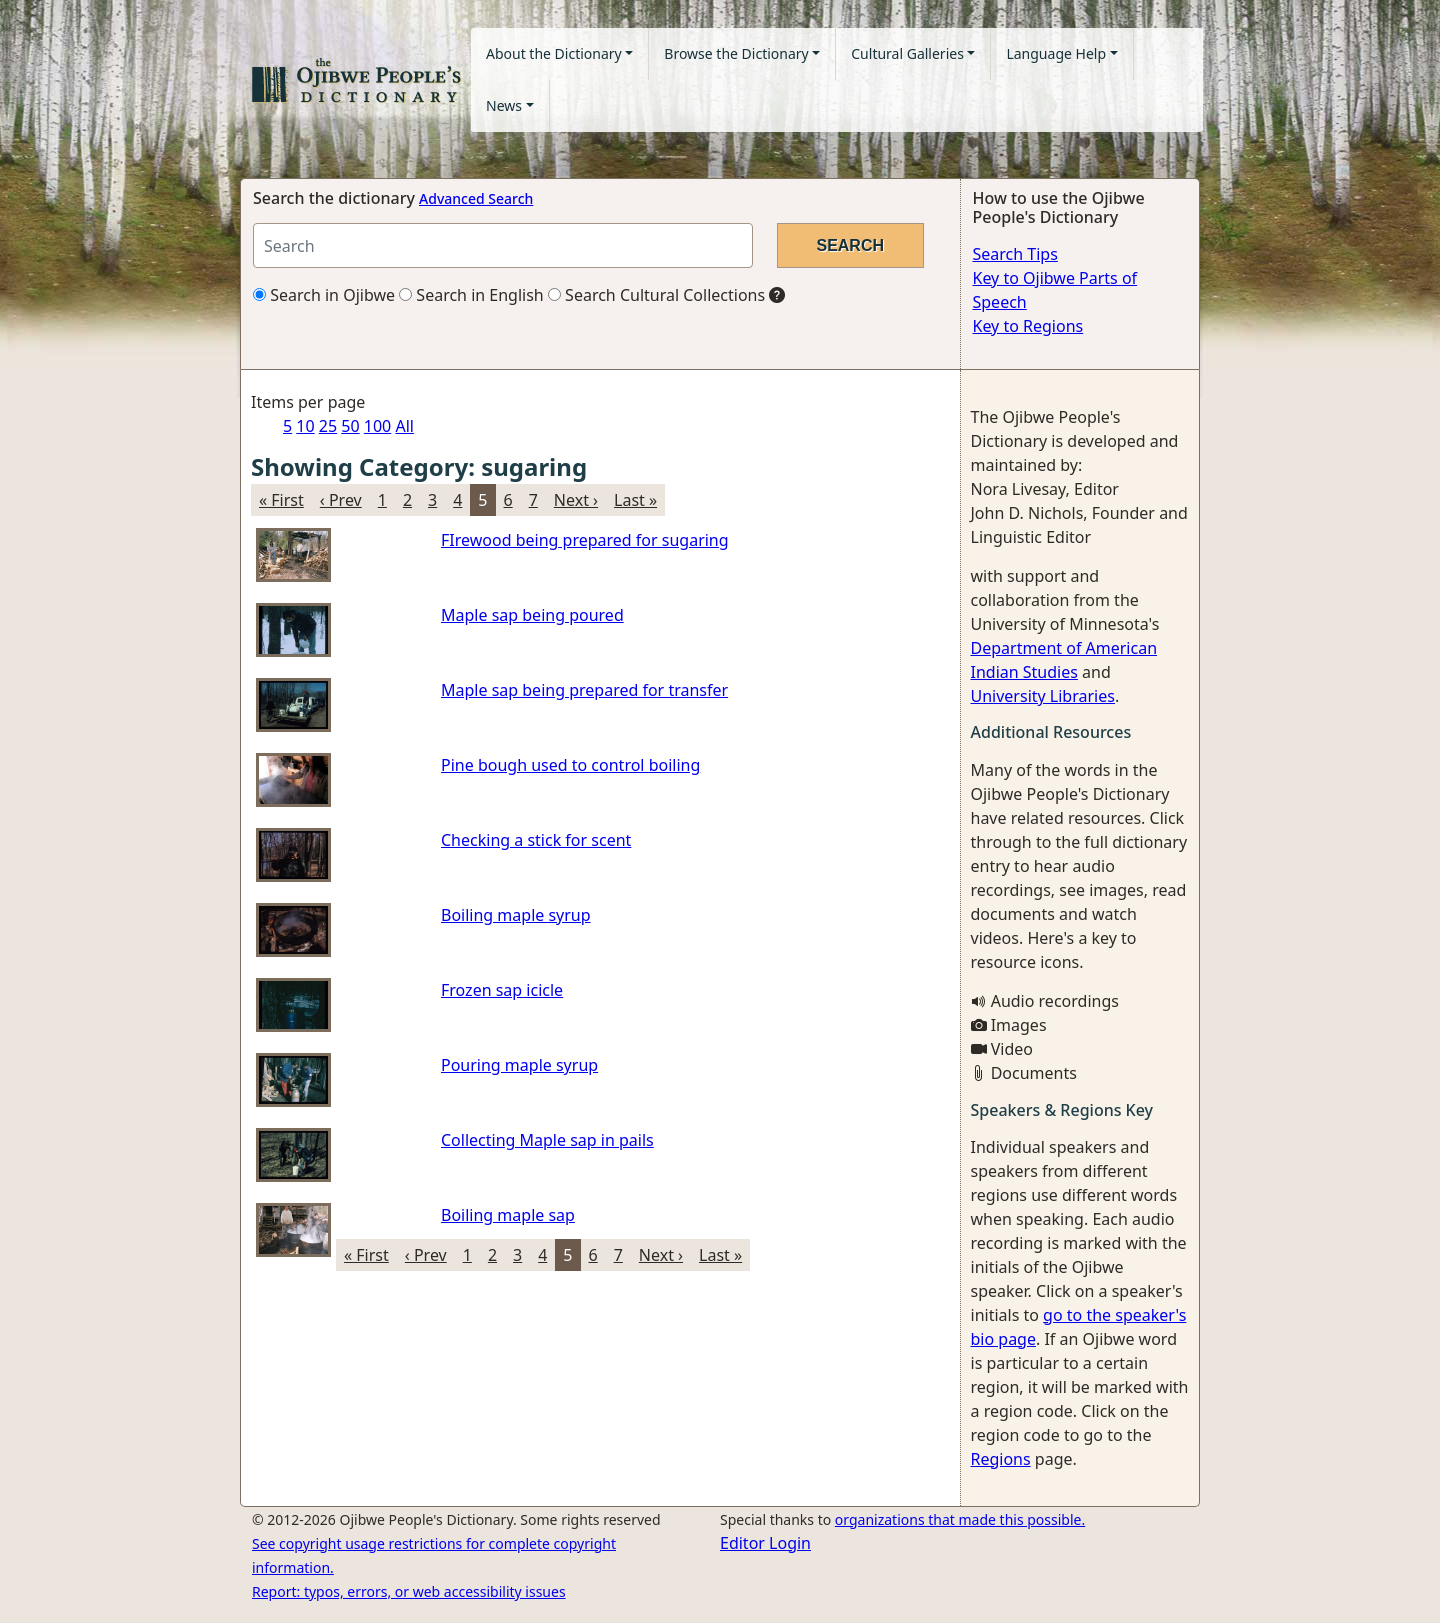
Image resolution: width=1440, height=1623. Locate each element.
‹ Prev (341, 500)
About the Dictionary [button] (554, 53)
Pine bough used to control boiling (570, 765)
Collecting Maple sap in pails (547, 1140)
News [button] (504, 105)
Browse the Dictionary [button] (736, 53)
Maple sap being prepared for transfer (584, 690)
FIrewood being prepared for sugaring (585, 540)
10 (305, 426)
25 (328, 426)
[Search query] (503, 245)
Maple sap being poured (532, 615)
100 (377, 426)
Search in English (471, 295)
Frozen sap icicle (502, 990)
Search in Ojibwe (324, 295)
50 (350, 426)
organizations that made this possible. (960, 1519)
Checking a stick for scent (536, 840)
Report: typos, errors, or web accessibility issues (409, 1591)
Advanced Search (476, 198)
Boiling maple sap (508, 1215)
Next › (576, 500)
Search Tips (1015, 254)
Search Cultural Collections (656, 295)
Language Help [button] (1056, 53)
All (404, 426)
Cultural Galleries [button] (907, 53)
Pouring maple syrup (519, 1065)
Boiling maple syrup (516, 915)
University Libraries (1043, 696)
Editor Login (765, 1543)
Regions (1001, 1459)
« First (281, 500)
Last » (635, 500)
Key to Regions (1028, 326)
